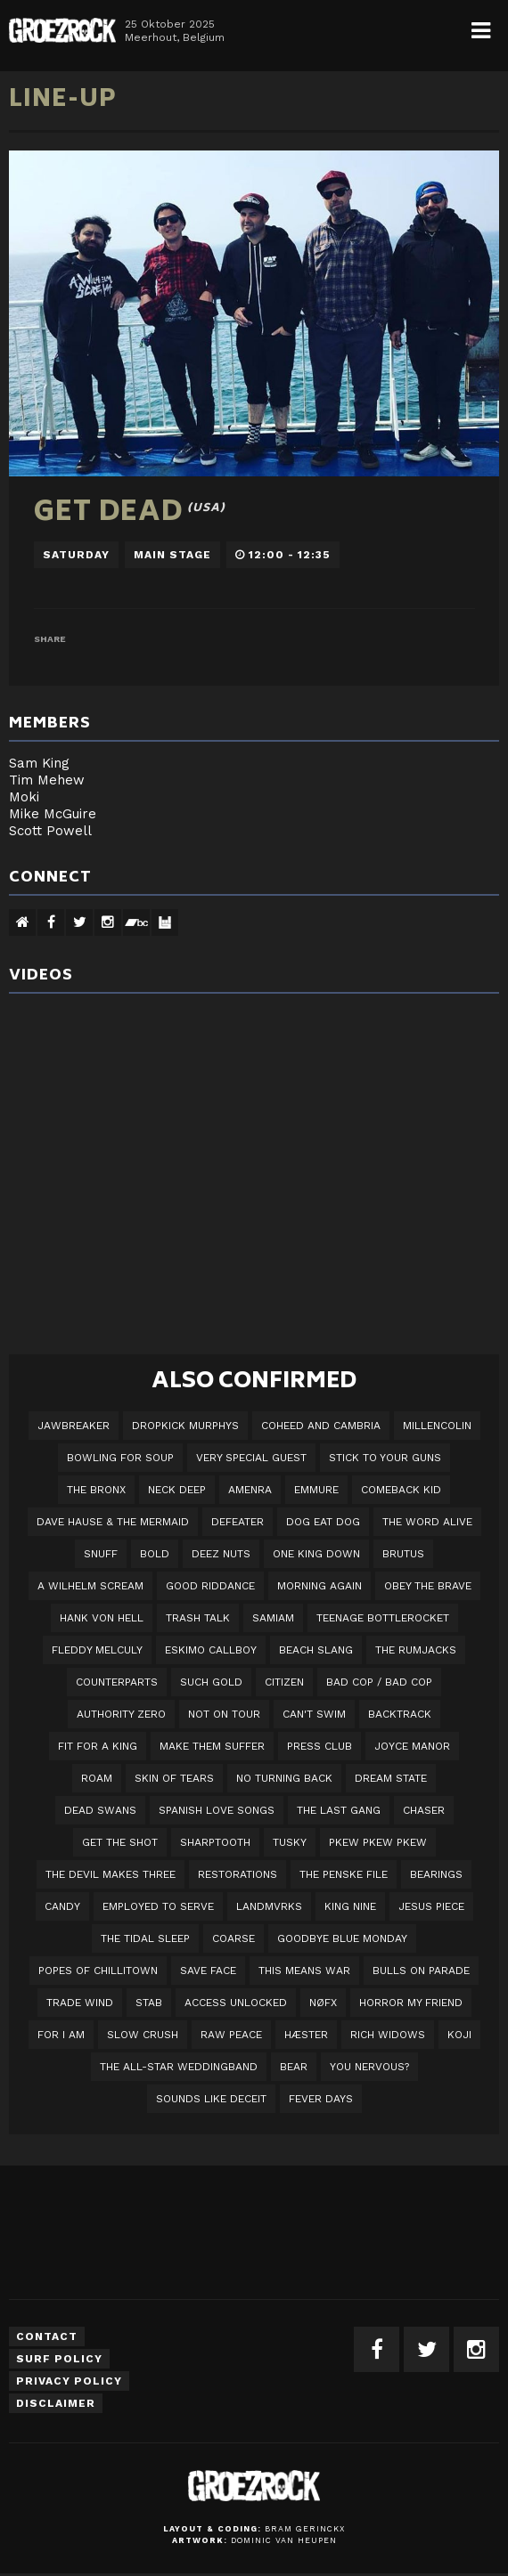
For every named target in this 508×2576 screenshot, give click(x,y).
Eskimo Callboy (211, 1650)
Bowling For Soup (120, 1457)
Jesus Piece (431, 1906)
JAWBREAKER (73, 1425)
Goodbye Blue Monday (342, 1938)
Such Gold (211, 1682)
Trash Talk (198, 1618)
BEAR (293, 2066)
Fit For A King (97, 1746)
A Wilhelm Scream (90, 1586)
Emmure (316, 1489)
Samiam (273, 1618)
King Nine (350, 1906)
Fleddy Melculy (97, 1650)
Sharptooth (215, 1842)
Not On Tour (224, 1714)
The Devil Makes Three (110, 1874)
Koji (459, 2034)
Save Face (208, 1970)
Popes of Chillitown (98, 1970)
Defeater (237, 1522)
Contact (47, 2336)
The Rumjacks (415, 1650)
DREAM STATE (391, 1778)
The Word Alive (427, 1522)
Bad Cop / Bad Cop (379, 1682)
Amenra (250, 1489)
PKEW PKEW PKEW (378, 1842)
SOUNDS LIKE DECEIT (211, 2098)
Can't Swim (314, 1714)
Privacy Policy (69, 2381)
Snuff (101, 1554)
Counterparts (117, 1682)
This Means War (304, 1970)
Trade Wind (79, 2002)
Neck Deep (177, 1489)
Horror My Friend (411, 2002)
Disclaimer (55, 2403)
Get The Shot (120, 1842)
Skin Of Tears (174, 1778)
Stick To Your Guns (385, 1457)
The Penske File (343, 1874)
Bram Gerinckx (305, 2528)
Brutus (403, 1554)
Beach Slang (316, 1650)
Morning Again (319, 1586)
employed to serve (158, 1906)
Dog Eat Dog (323, 1522)
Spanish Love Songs (216, 1810)
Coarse (233, 1938)
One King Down (316, 1554)
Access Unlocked (235, 2002)
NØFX (323, 2002)
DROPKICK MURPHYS (185, 1425)
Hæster (306, 2034)
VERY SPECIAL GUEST (251, 1457)
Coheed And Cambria (321, 1425)
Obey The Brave (427, 1586)
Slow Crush (142, 2034)
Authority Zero (121, 1714)
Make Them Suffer (212, 1746)
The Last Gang (339, 1810)
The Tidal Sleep (145, 1938)
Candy (62, 1906)
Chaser (424, 1810)
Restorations (237, 1874)
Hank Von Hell (101, 1618)
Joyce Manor (412, 1746)
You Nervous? (369, 2066)
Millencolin (437, 1425)
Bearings (436, 1874)
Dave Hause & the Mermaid (113, 1522)
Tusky (290, 1842)
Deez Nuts (221, 1554)
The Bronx (96, 1489)
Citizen (284, 1682)
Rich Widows (387, 2034)
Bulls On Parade (421, 1970)
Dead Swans (100, 1810)
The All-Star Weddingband (179, 2066)
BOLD (154, 1554)
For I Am (61, 2034)
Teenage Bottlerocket (382, 1618)
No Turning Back (284, 1778)
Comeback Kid (401, 1489)
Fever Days (321, 2098)
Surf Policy (59, 2359)
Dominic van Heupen (284, 2540)
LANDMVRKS (269, 1906)
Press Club (319, 1746)
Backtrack (399, 1714)
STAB (148, 2002)
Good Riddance (210, 1586)
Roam (96, 1778)
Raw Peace (231, 2034)
